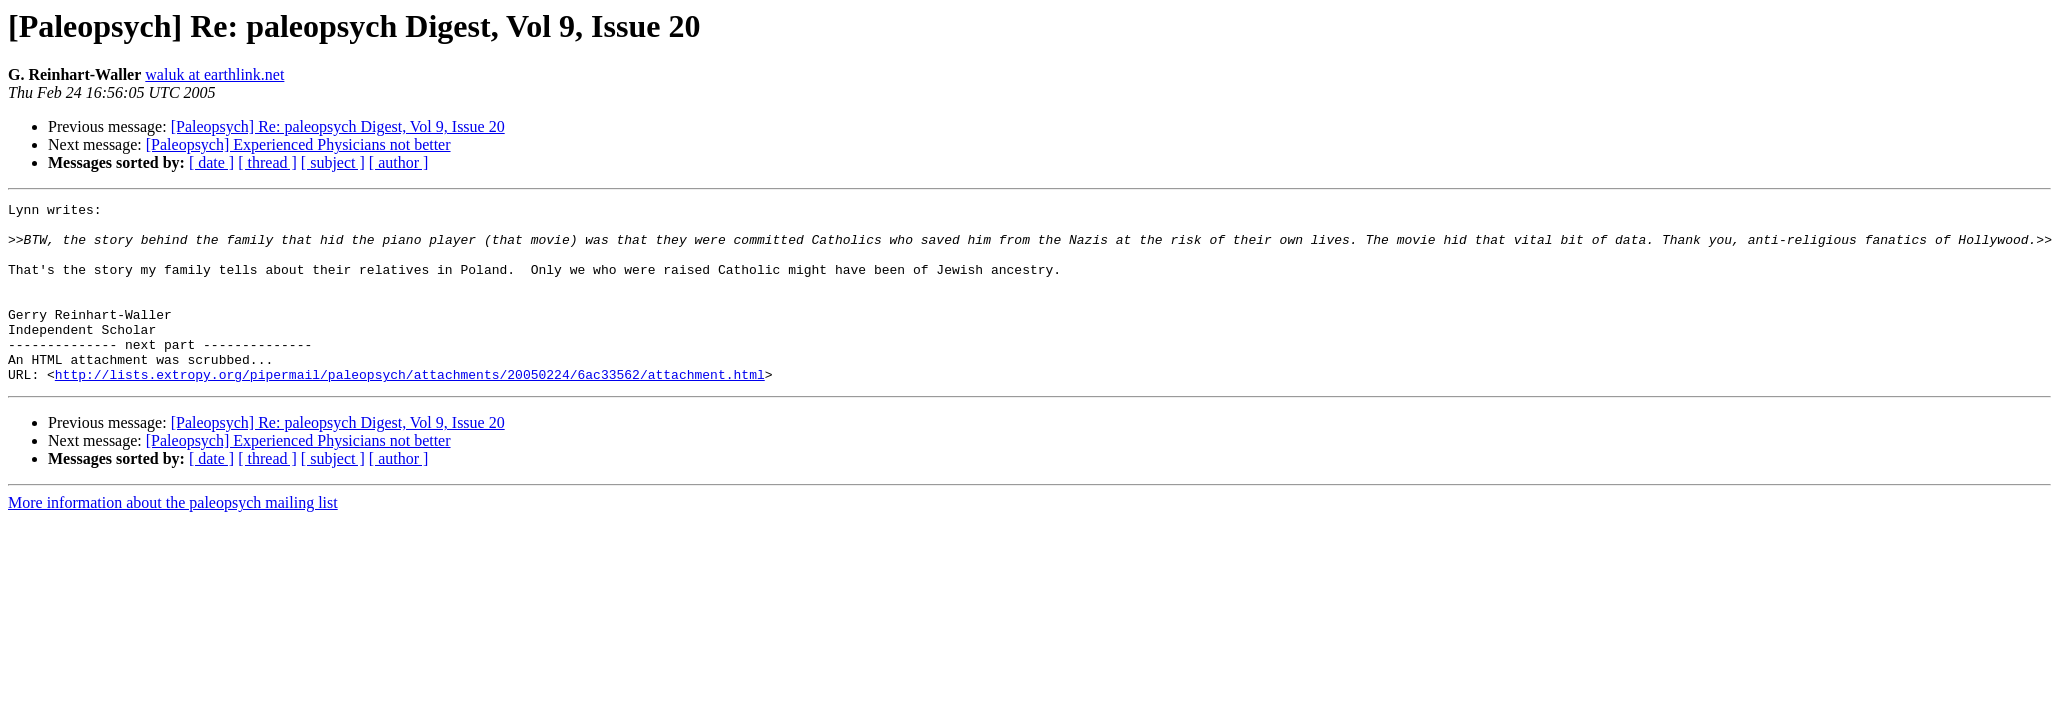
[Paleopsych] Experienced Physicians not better (298, 144)
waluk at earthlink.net (214, 74)
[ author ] (399, 162)
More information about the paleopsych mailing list (173, 538)
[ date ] (211, 162)
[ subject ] (333, 162)
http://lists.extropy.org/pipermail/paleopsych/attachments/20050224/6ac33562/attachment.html (410, 410)
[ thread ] (267, 162)
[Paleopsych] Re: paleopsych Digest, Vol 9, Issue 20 (338, 126)
